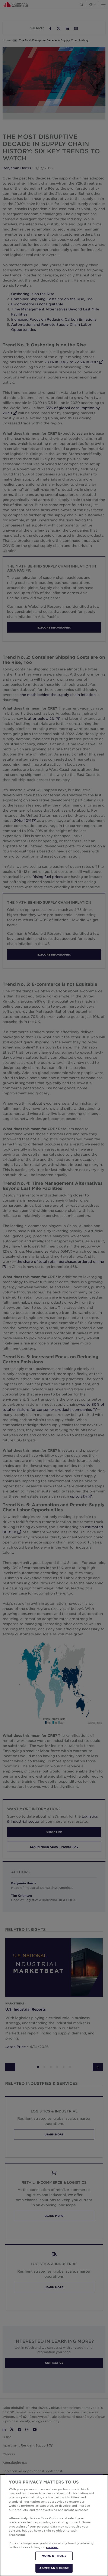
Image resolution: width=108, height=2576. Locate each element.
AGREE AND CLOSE (54, 2568)
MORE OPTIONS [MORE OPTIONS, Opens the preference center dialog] (54, 2556)
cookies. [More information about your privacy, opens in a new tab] (52, 2547)
